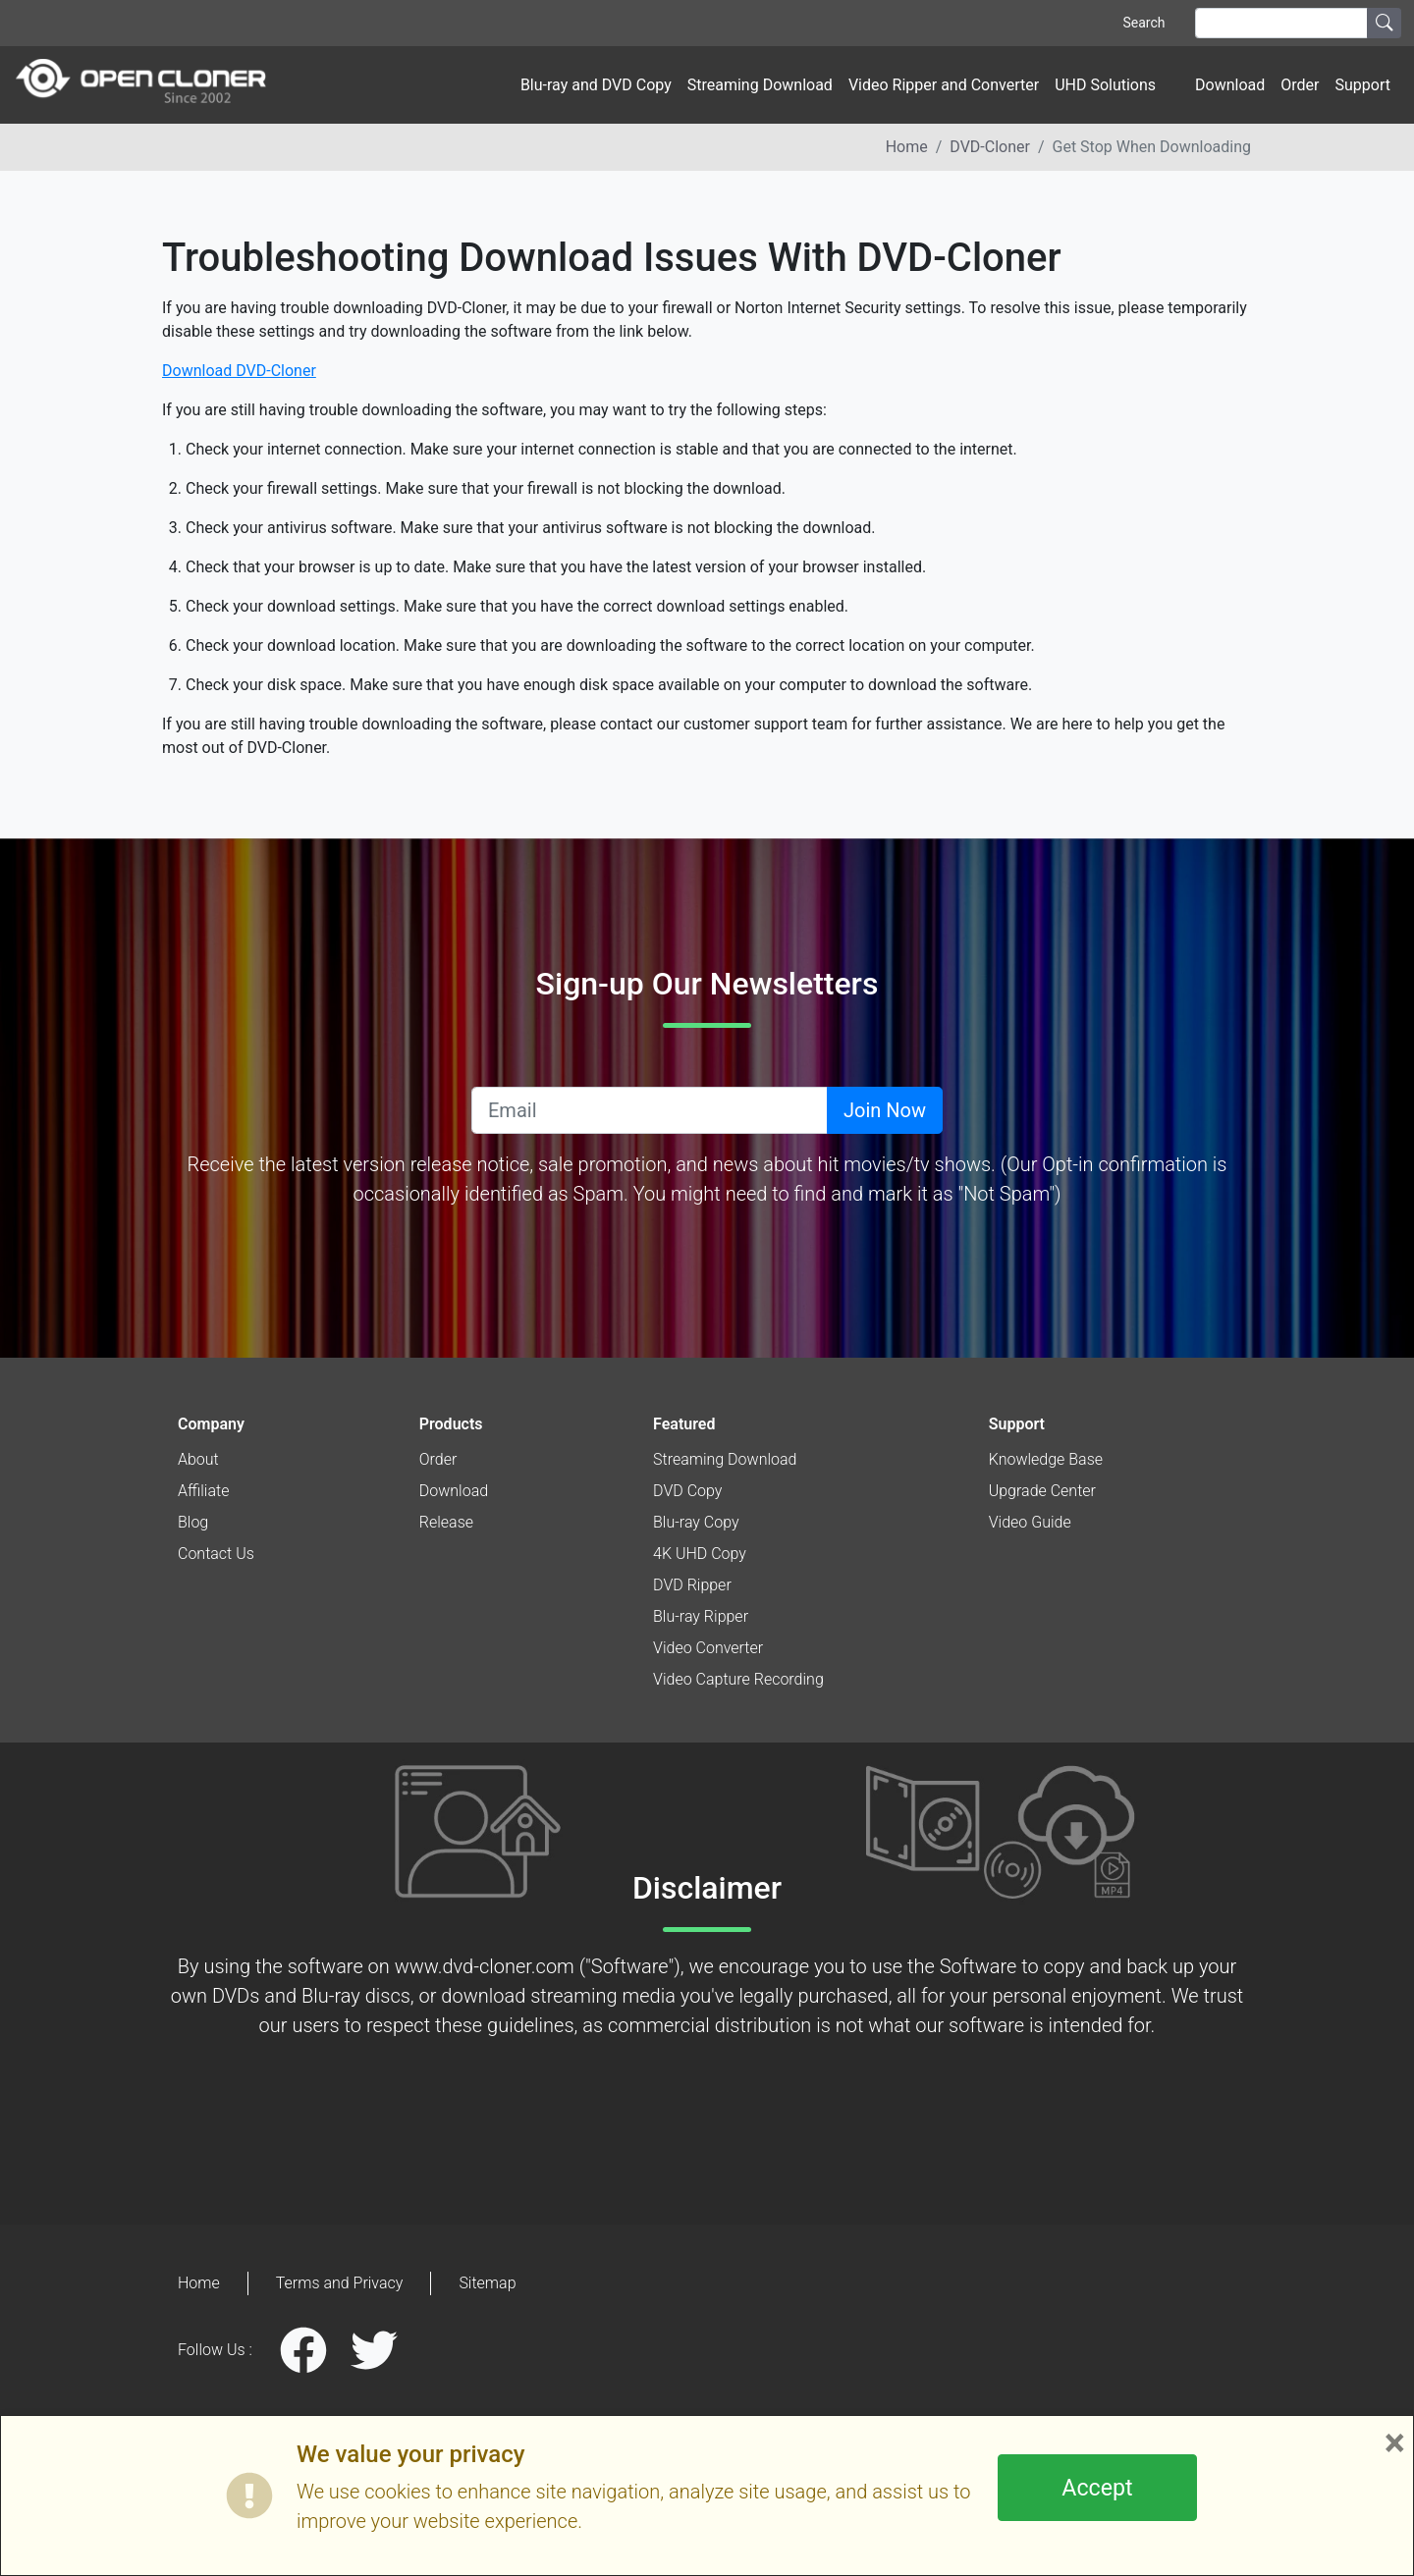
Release (446, 1522)
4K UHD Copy (699, 1553)
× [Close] (1395, 2443)
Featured (684, 1424)
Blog (193, 1522)
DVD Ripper (692, 1585)
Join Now (884, 1110)
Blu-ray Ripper (700, 1616)
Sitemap (487, 2283)
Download (1230, 85)
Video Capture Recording (738, 1679)
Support (1362, 85)
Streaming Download (760, 85)
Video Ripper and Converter (943, 85)
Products (451, 1424)
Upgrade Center (1042, 1490)
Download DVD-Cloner (239, 370)
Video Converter (708, 1647)
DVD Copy (687, 1490)
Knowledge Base (1046, 1459)
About (198, 1459)
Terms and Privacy (340, 2283)
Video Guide (1030, 1522)
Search (1143, 22)
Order (1299, 85)
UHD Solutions (1105, 85)
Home (907, 146)
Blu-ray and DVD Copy (596, 85)
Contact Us (216, 1553)
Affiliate (203, 1490)
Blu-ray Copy (696, 1522)
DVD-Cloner (990, 146)
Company (211, 1424)
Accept (1096, 2487)
